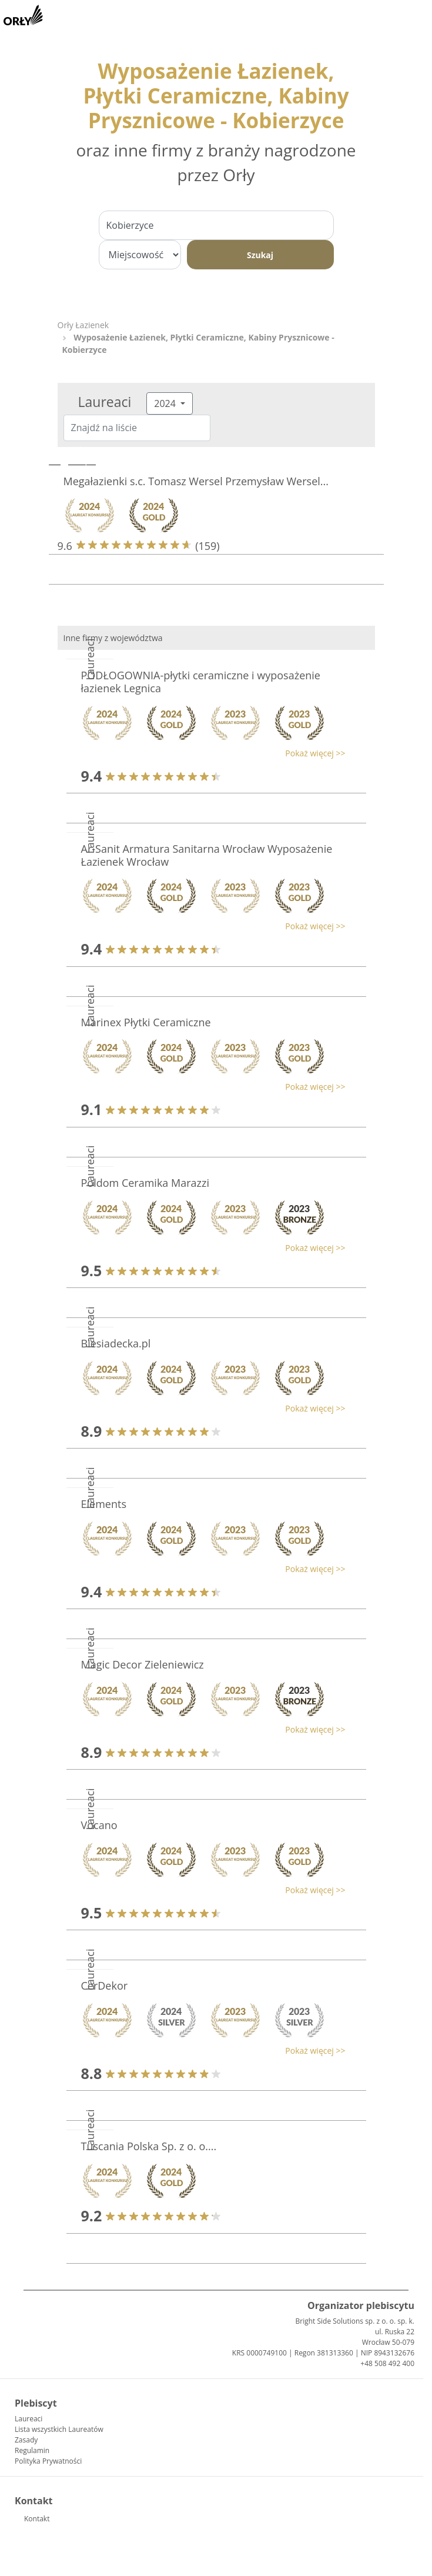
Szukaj (260, 255)
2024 (166, 403)
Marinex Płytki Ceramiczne (146, 1022)
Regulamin (32, 2450)
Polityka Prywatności (48, 2461)
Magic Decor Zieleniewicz (142, 1664)
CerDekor (104, 1985)
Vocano (99, 1825)
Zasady (26, 2440)
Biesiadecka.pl (116, 1343)
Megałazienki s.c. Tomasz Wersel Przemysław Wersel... (196, 481)
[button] (210, 753)
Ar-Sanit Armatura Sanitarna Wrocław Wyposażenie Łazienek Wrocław (207, 855)
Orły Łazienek (83, 325)
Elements (103, 1504)
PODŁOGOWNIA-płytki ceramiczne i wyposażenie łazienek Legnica (200, 681)
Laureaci (28, 2419)
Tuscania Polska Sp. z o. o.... (149, 2146)
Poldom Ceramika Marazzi (145, 1183)
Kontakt (36, 2519)
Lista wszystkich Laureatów (59, 2429)
